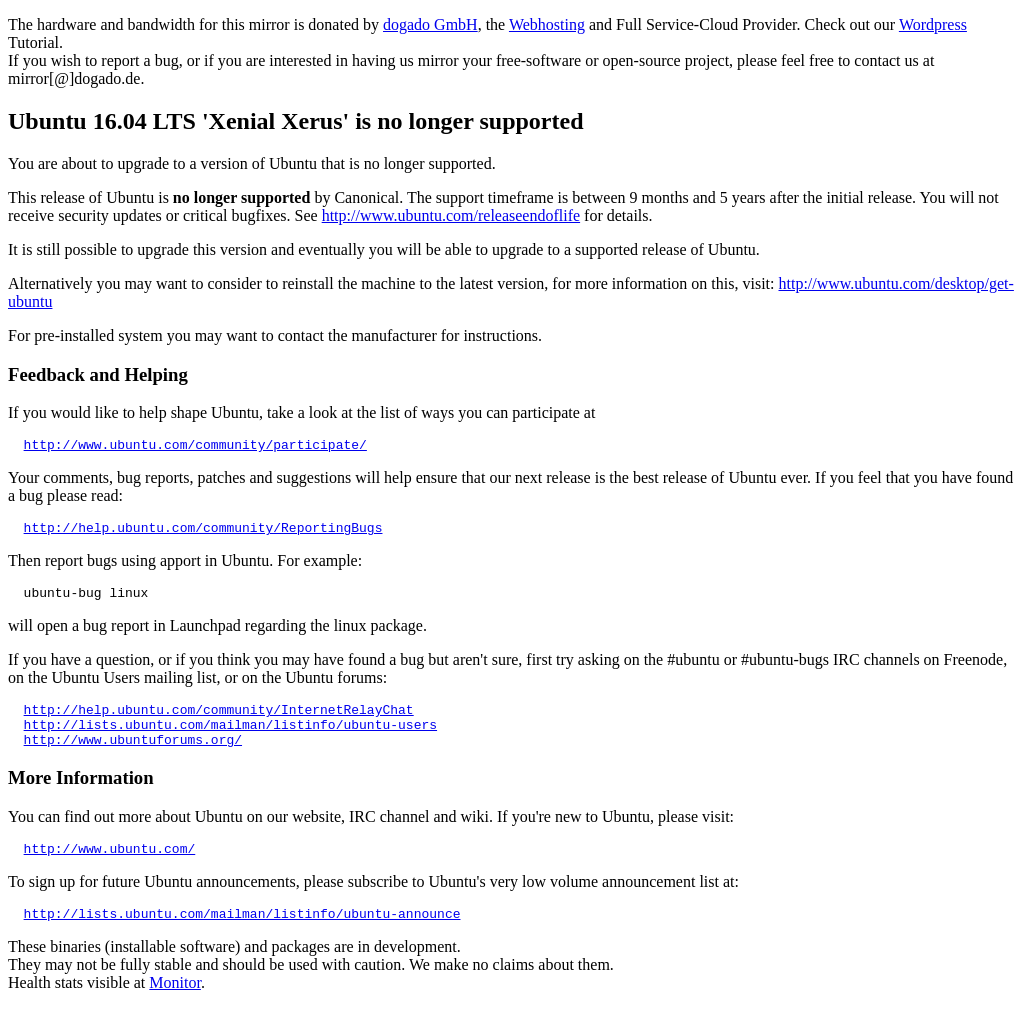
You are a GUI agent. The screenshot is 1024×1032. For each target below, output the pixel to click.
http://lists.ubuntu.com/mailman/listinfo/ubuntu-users (230, 739)
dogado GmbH (430, 24)
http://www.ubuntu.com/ (110, 869)
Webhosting (547, 24)
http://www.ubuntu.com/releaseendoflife (451, 215)
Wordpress (933, 24)
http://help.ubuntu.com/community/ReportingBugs (203, 533)
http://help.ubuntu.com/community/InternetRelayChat (219, 721)
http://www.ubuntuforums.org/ (133, 757)
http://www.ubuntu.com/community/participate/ (195, 447)
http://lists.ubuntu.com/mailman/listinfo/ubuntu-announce (242, 937)
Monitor (175, 1006)
